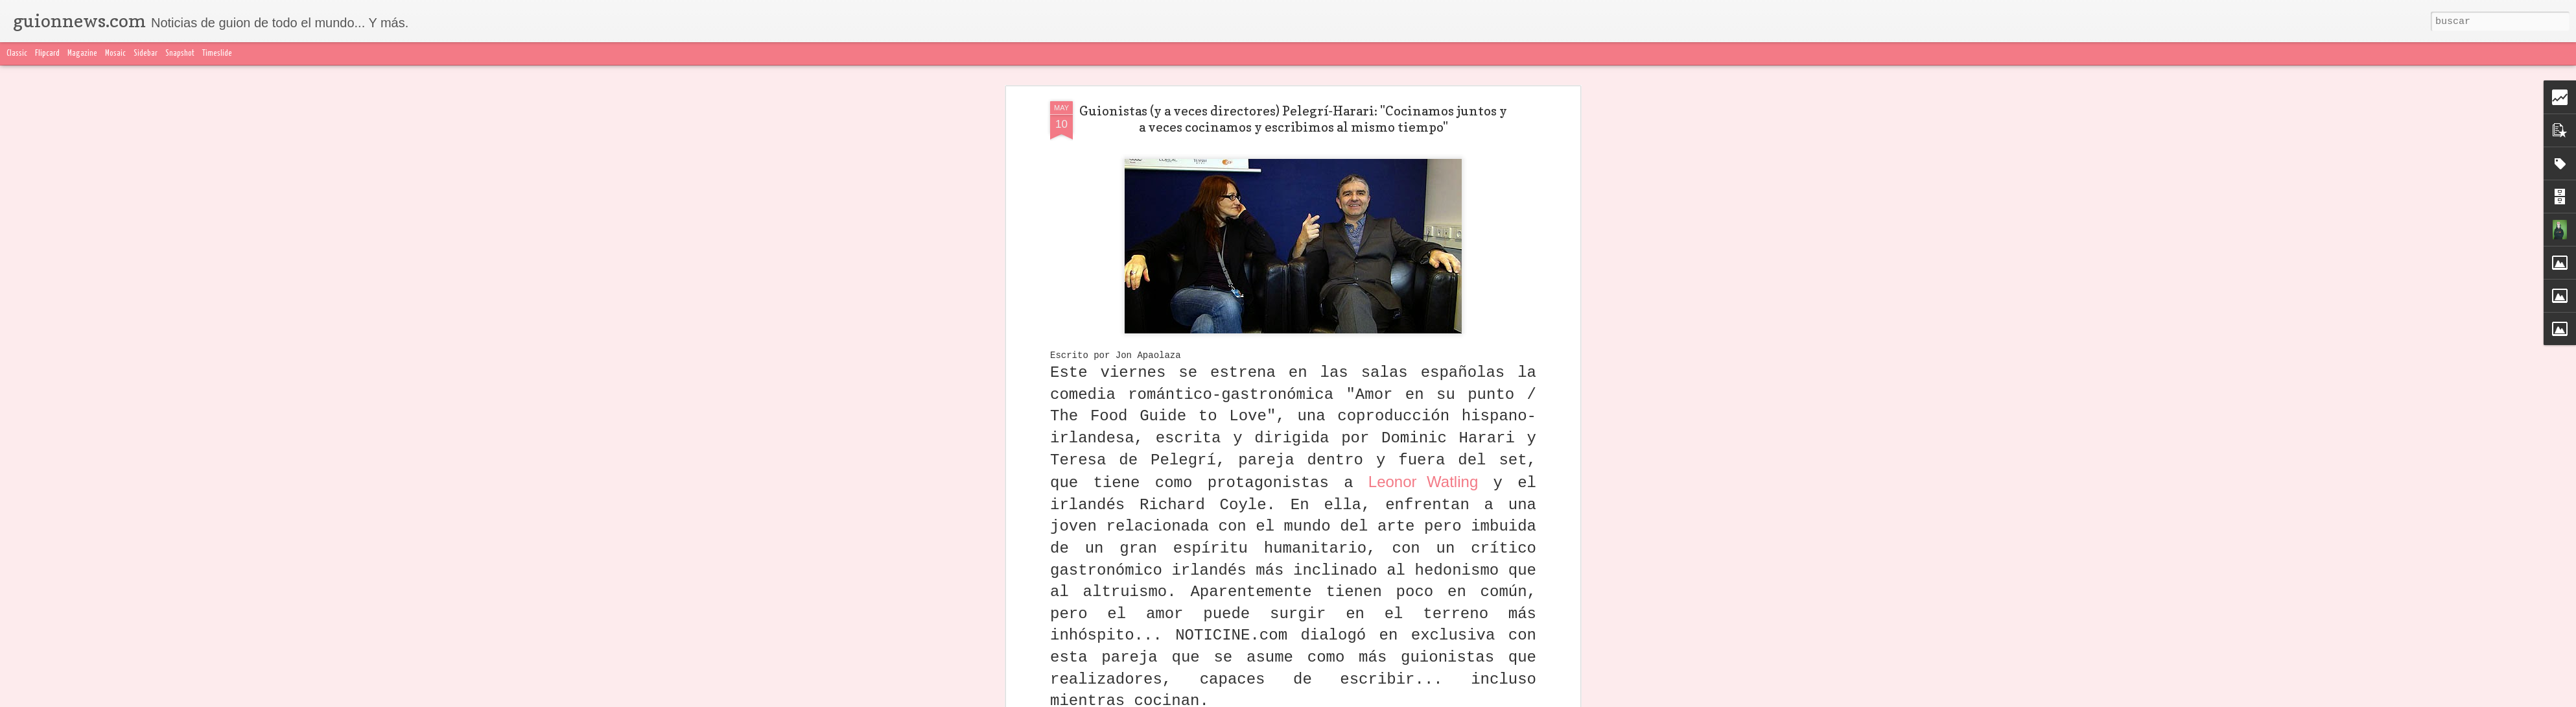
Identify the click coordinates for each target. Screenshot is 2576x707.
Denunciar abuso (1593, 699)
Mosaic (115, 53)
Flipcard (47, 53)
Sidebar (146, 53)
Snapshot (179, 53)
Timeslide (217, 53)
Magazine (82, 53)
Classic (16, 53)
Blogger (1545, 699)
